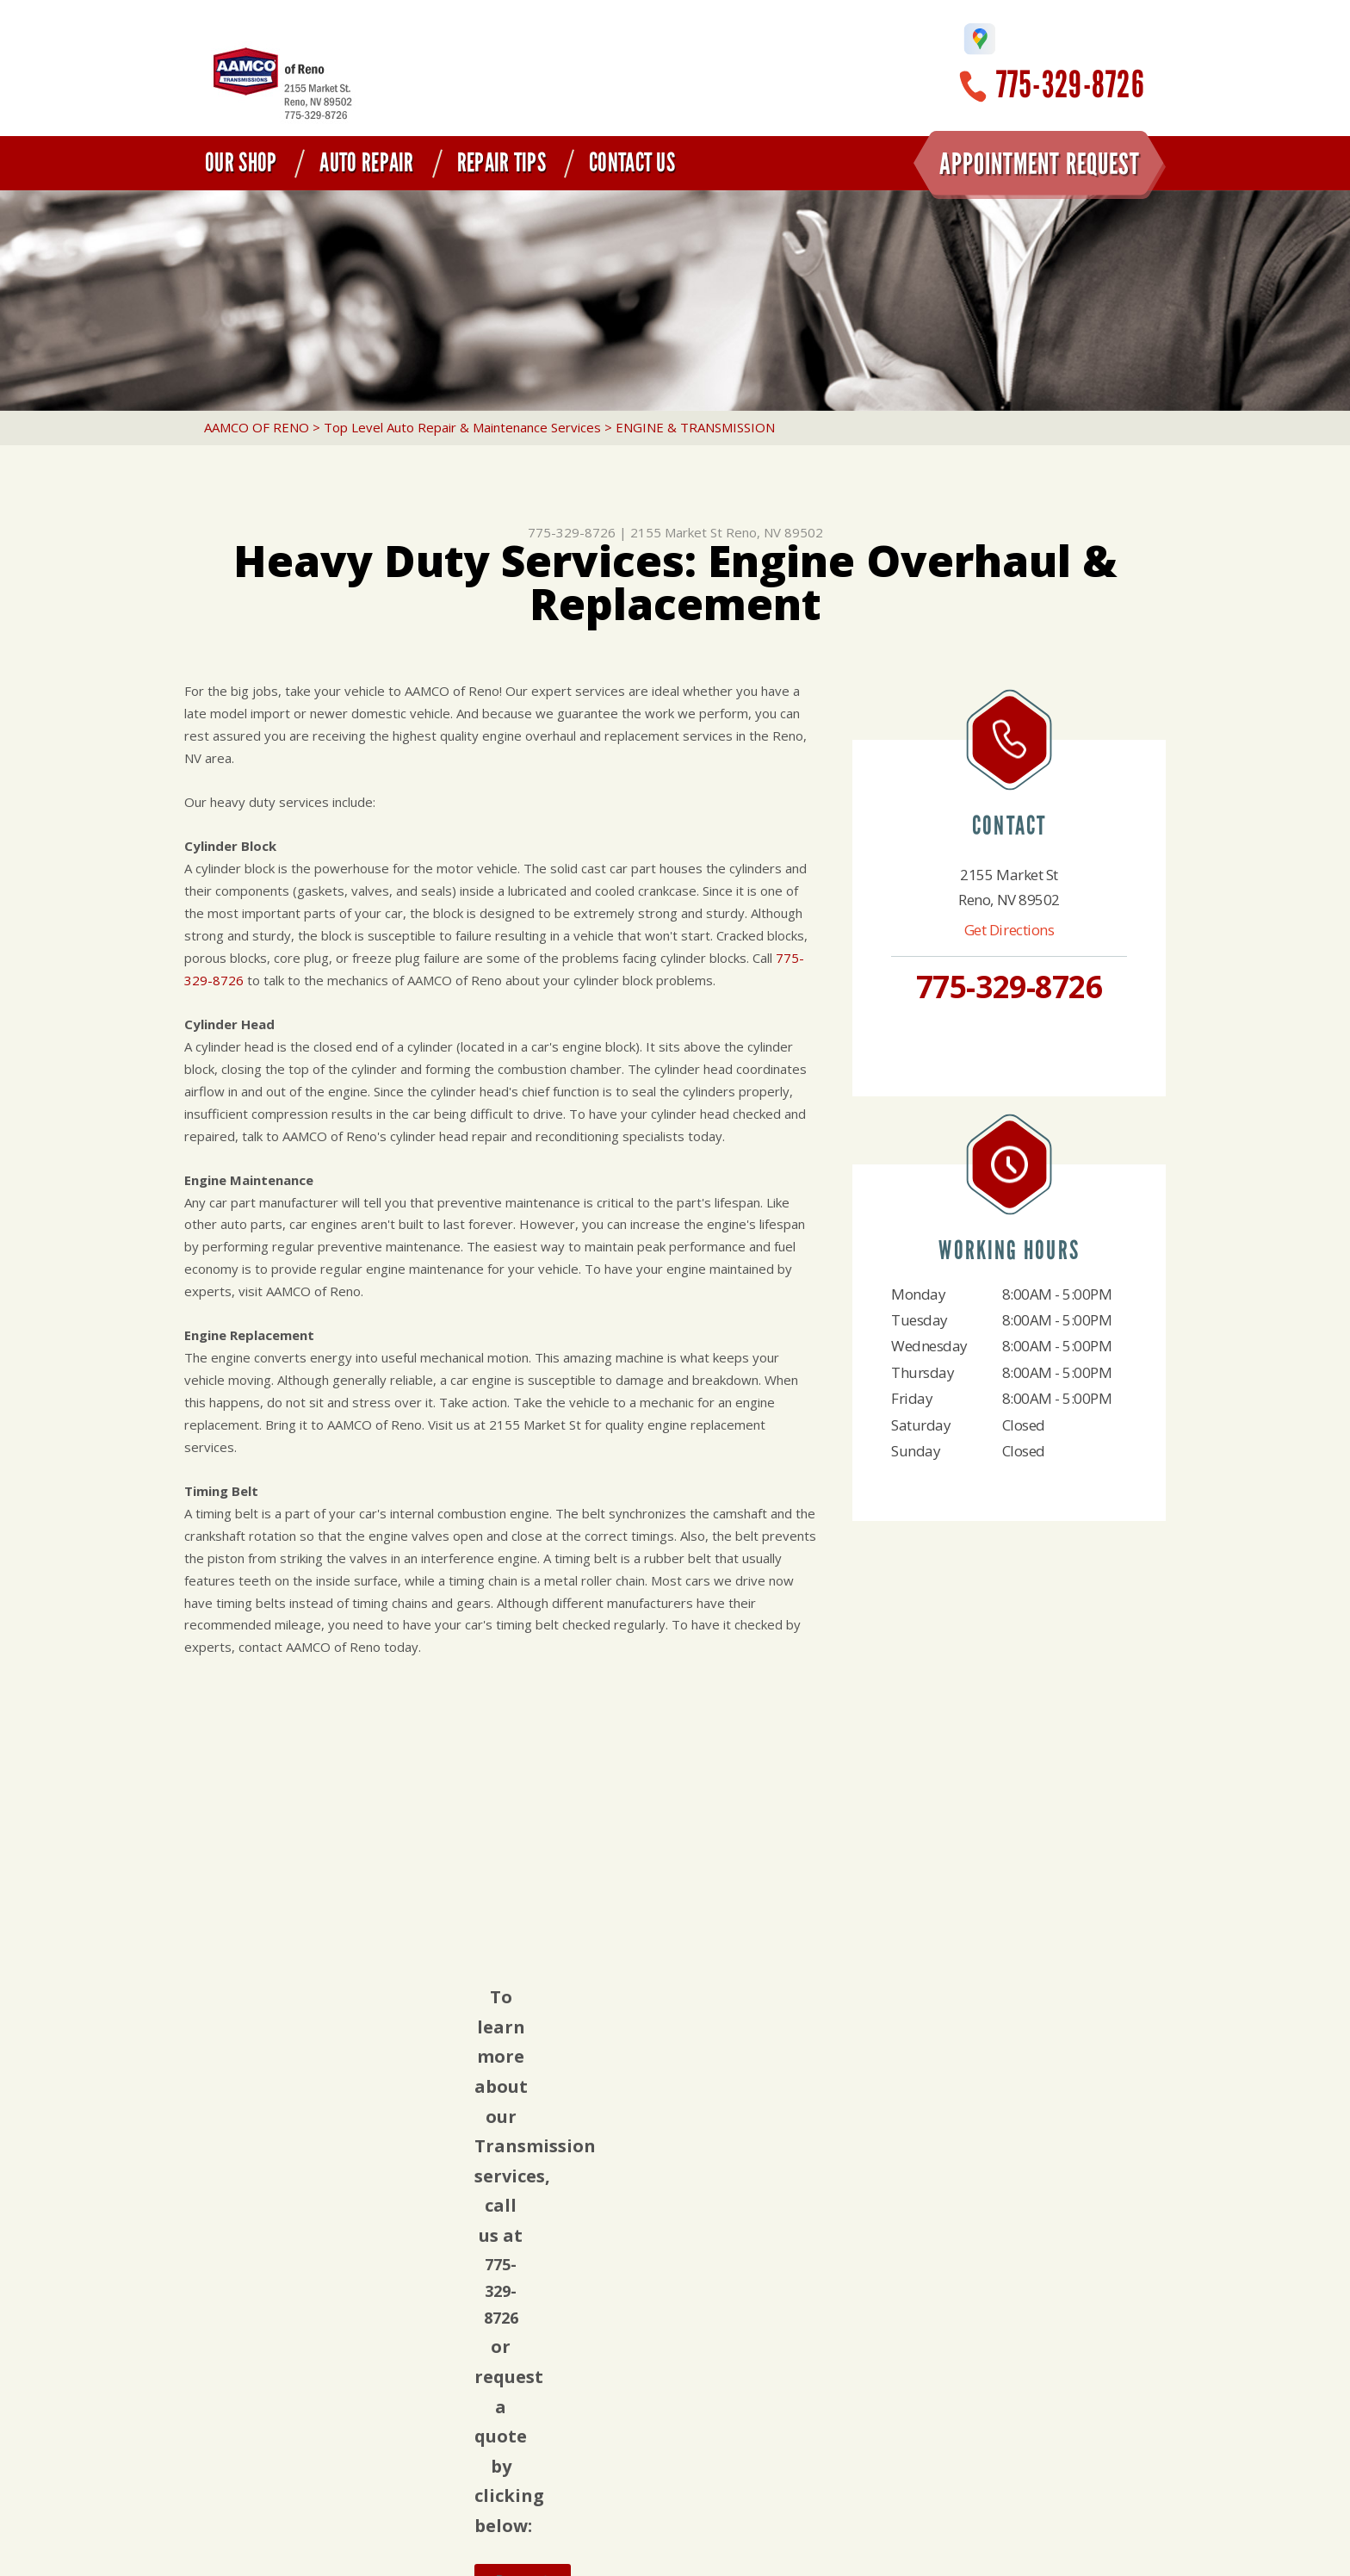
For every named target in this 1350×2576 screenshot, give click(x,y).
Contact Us (632, 162)
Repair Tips (501, 162)
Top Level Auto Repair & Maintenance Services (462, 427)
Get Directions (1009, 930)
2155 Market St (676, 532)
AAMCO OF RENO (256, 427)
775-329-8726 (1070, 85)
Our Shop (240, 162)
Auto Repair (366, 162)
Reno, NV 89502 (774, 532)
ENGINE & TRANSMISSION (695, 427)
